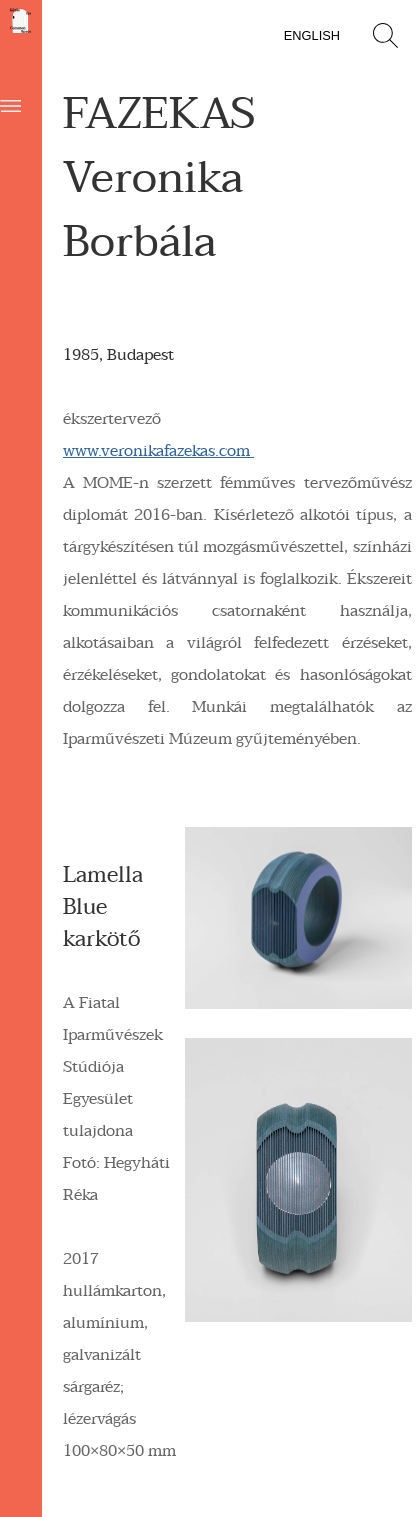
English (312, 35)
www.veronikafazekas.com (158, 451)
